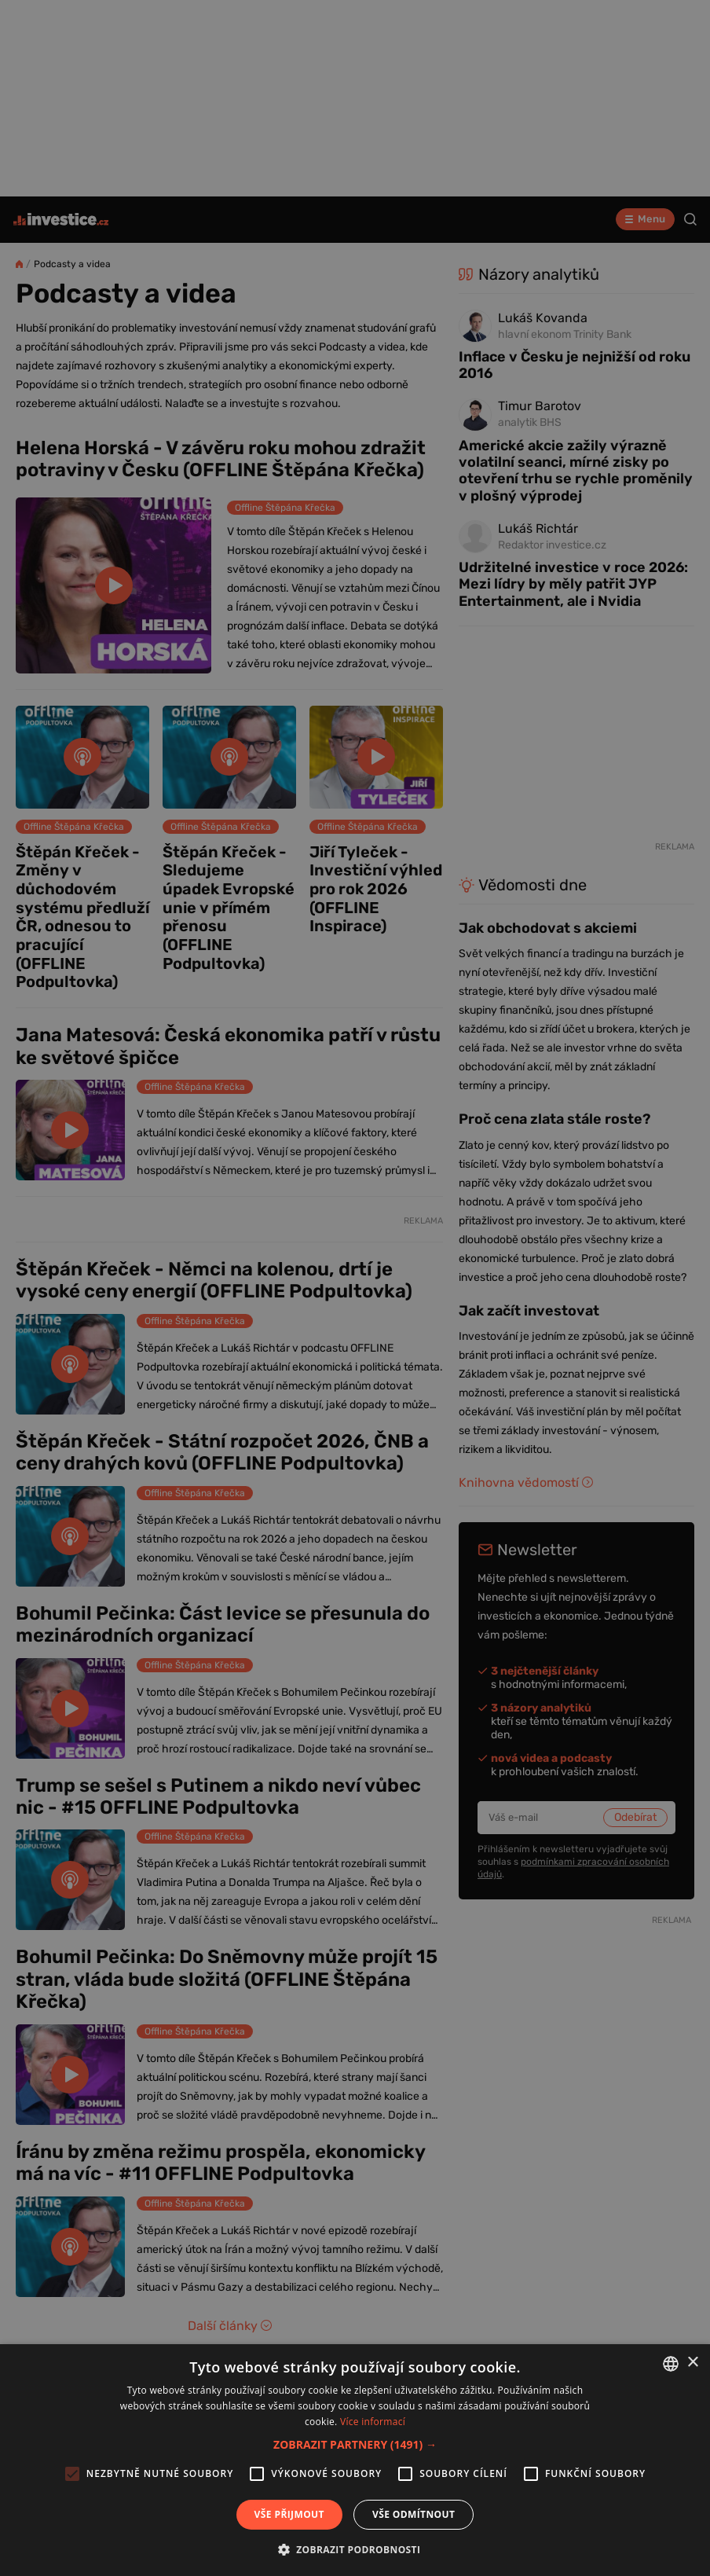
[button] (355, 2444)
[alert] (355, 1288)
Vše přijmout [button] (289, 2514)
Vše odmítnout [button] (413, 2514)
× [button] (692, 2363)
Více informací (372, 2421)
